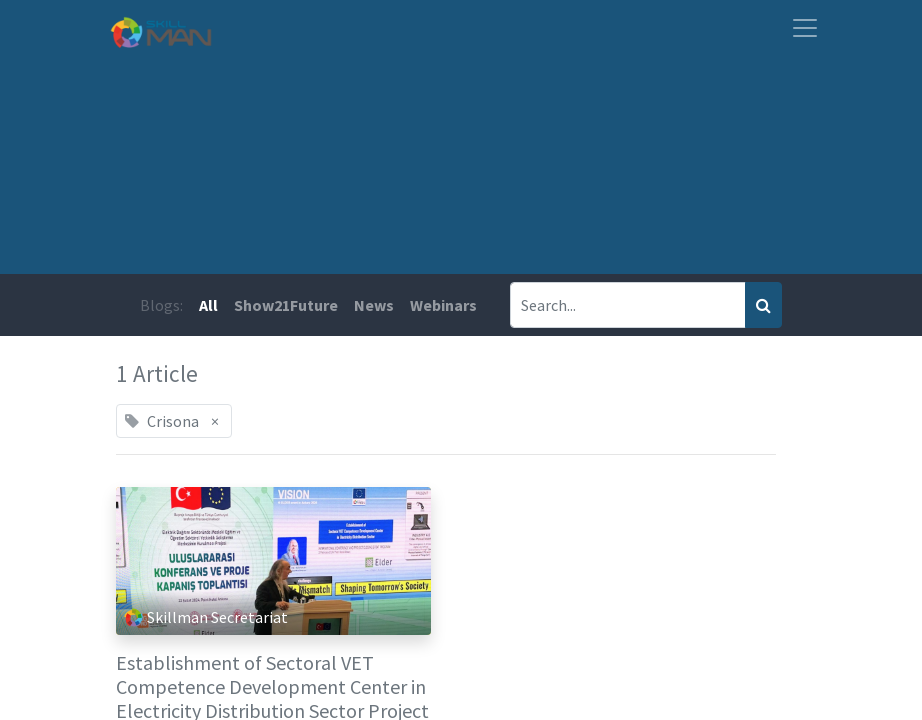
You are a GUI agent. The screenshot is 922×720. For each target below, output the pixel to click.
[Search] (763, 305)
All (208, 305)
